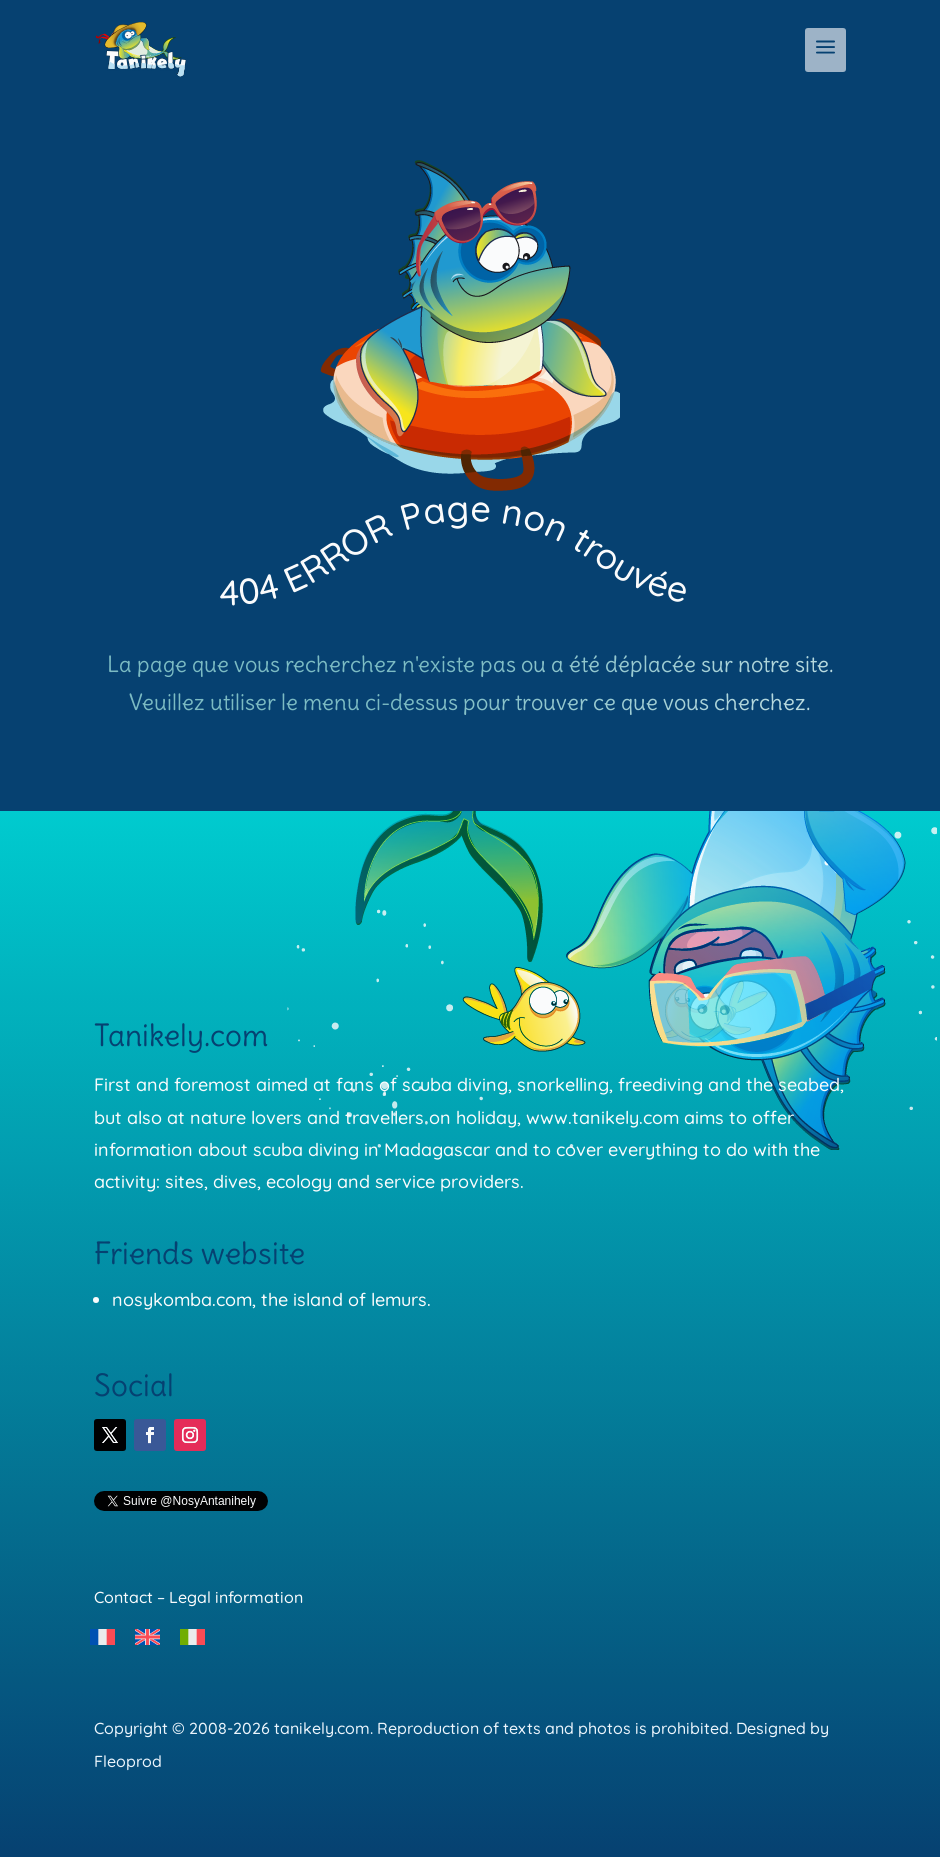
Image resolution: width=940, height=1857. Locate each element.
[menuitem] (102, 1637)
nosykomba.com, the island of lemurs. (271, 1299)
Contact (123, 1597)
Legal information (236, 1597)
